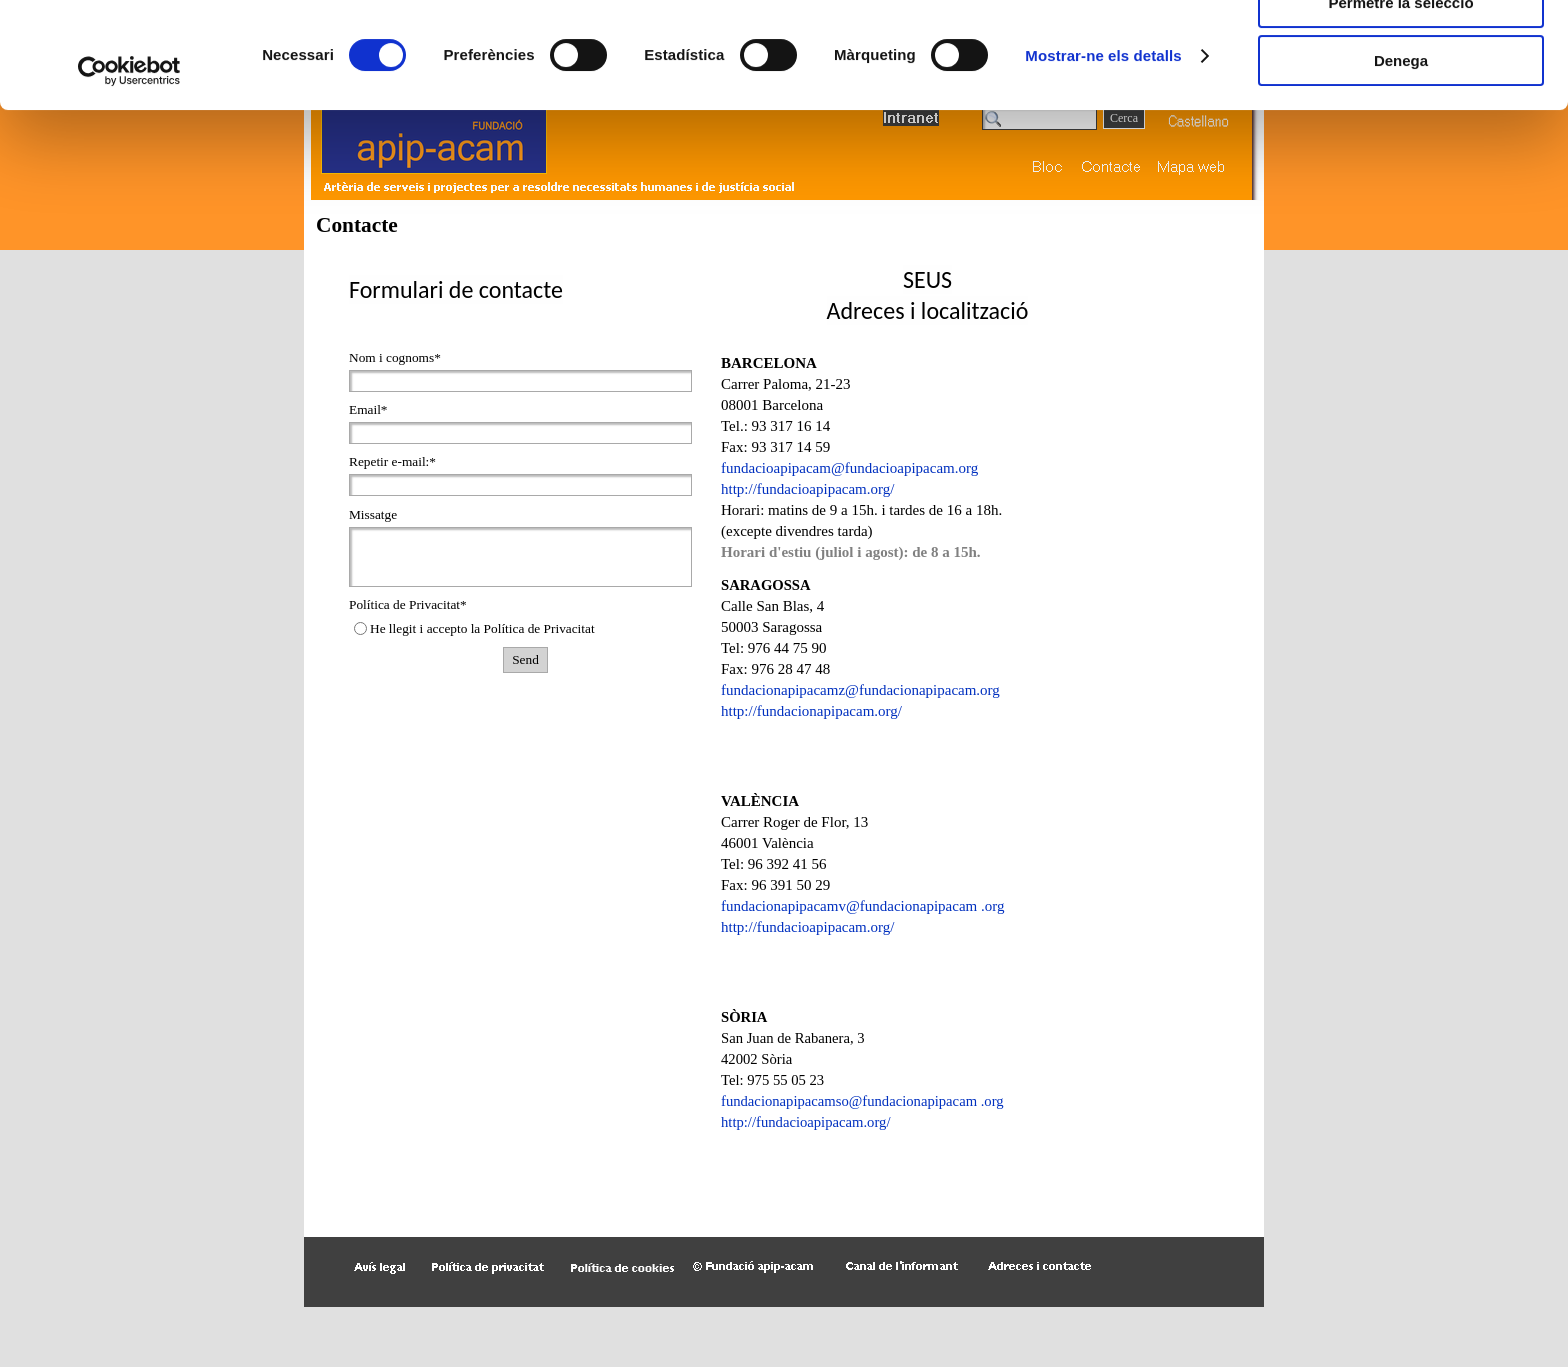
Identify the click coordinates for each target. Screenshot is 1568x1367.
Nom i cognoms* (395, 357)
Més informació (553, 96)
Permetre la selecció (1400, 108)
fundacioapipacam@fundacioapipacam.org (849, 468)
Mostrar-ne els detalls (1103, 161)
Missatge (373, 514)
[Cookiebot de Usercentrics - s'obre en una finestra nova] (129, 177)
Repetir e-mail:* (392, 461)
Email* (368, 409)
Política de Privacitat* (408, 604)
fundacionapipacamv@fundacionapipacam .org (862, 906)
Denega (1401, 166)
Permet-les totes (1401, 49)
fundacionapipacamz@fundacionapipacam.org (860, 690)
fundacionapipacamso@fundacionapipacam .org (862, 1101)
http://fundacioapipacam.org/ (807, 489)
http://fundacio (811, 711)
